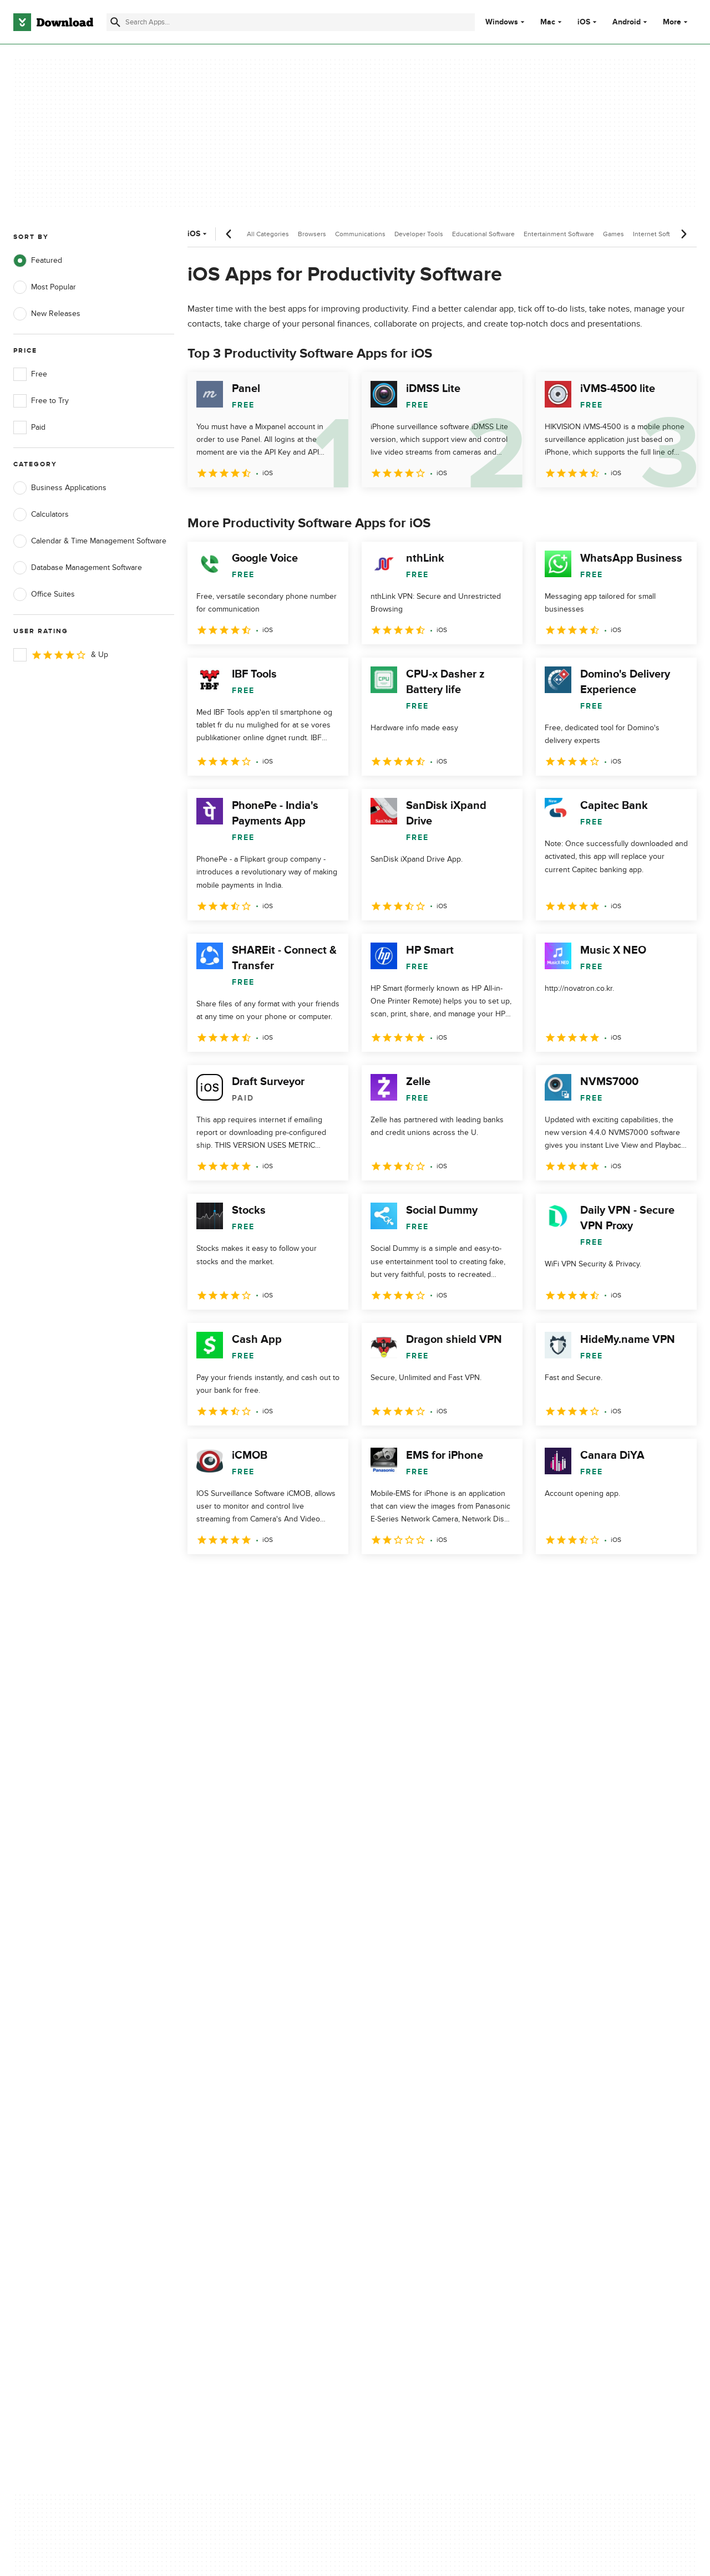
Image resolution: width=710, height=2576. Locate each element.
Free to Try (41, 401)
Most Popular (44, 287)
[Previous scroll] (229, 234)
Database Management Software (77, 567)
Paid (29, 427)
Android (626, 22)
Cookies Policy (417, 2136)
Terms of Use (415, 2116)
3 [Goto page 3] (256, 1578)
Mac (547, 22)
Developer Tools (418, 234)
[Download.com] (53, 22)
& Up (60, 654)
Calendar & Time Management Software (89, 541)
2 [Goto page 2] (227, 1578)
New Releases (46, 313)
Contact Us (221, 2136)
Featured (37, 260)
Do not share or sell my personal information (432, 2160)
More (676, 22)
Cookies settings (420, 2186)
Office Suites (44, 594)
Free (30, 374)
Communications (360, 234)
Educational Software (483, 234)
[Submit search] (115, 22)
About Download (231, 2097)
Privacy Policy (415, 2097)
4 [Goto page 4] (285, 1578)
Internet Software (658, 234)
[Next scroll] (683, 234)
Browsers (312, 234)
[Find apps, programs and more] (290, 22)
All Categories (268, 234)
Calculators (41, 514)
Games (613, 234)
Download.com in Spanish (246, 2155)
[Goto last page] (676, 1578)
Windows (501, 22)
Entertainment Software (559, 234)
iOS (583, 22)
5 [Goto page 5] (314, 1578)
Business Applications (59, 488)
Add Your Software (234, 2116)
